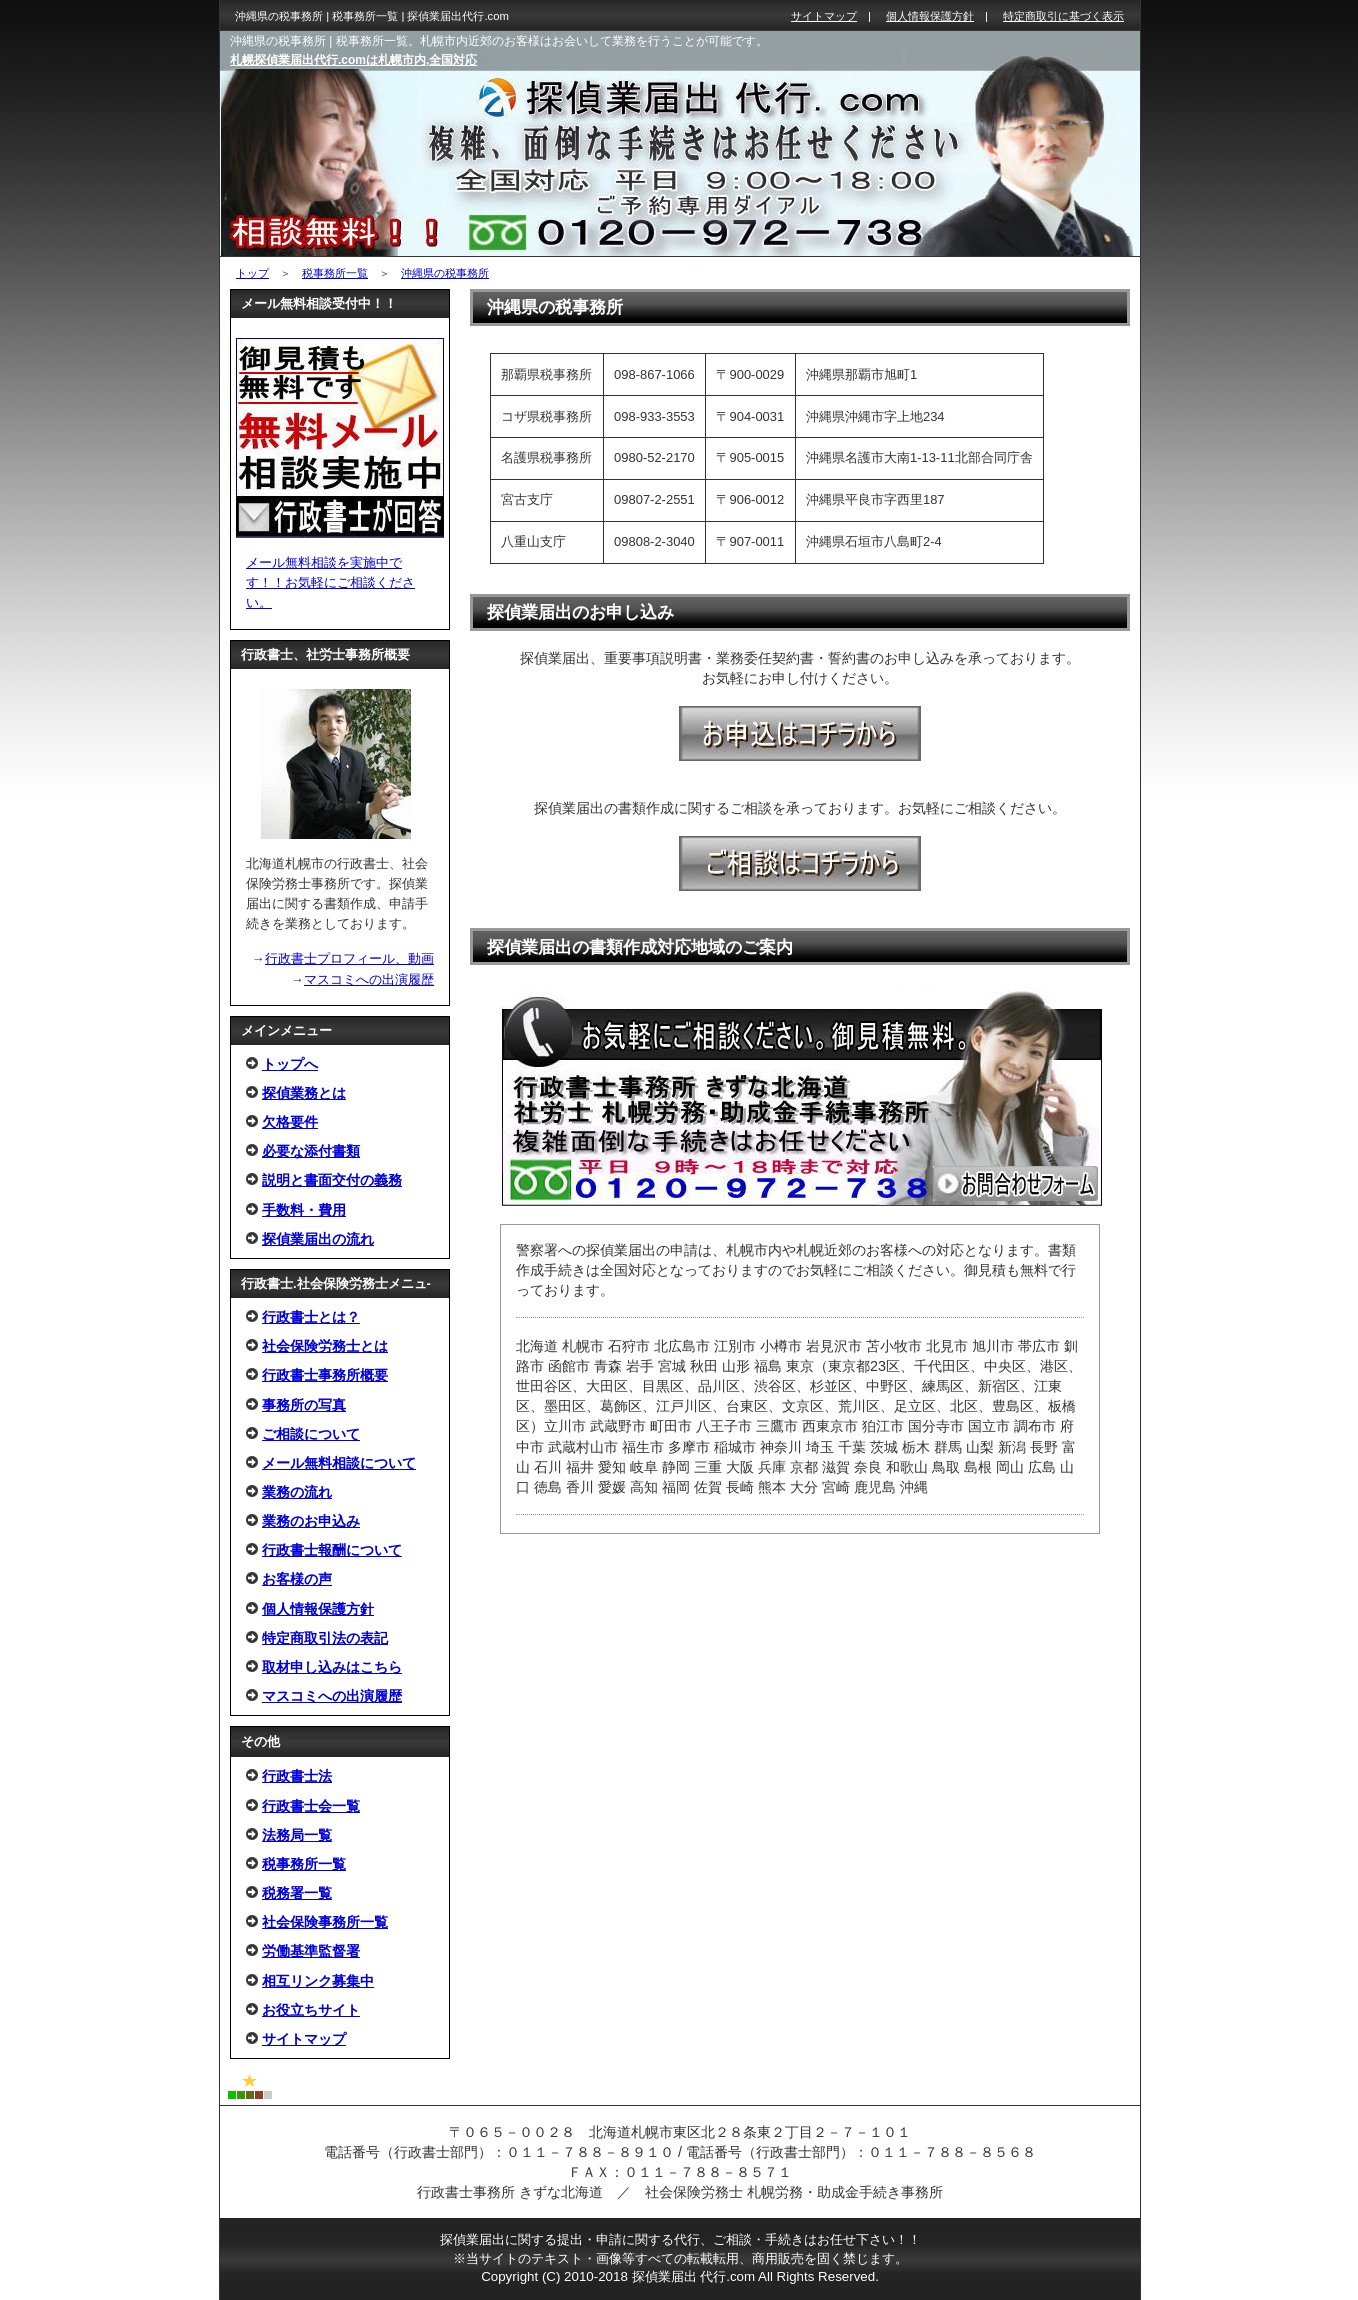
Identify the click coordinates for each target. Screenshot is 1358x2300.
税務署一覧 (297, 1893)
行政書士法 (297, 1776)
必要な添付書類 (311, 1151)
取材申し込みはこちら (332, 1667)
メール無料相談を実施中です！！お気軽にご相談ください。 (330, 582)
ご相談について (311, 1434)
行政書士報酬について (332, 1550)
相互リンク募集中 (318, 1981)
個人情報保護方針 (318, 1609)
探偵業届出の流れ (318, 1239)
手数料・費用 (304, 1210)
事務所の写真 (304, 1405)
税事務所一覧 (335, 273)
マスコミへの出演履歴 (369, 979)
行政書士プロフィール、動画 (349, 958)
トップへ (290, 1064)
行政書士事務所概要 (325, 1375)
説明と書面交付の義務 (332, 1180)
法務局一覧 (297, 1835)
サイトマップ (304, 2039)
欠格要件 (290, 1122)
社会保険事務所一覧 (325, 1922)
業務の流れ (297, 1492)
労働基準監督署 (311, 1951)
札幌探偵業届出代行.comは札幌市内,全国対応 (353, 60)
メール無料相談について (339, 1463)
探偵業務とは (304, 1093)
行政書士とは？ (311, 1317)
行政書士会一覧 (311, 1806)
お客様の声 (297, 1579)
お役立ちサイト (311, 2010)
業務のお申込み (311, 1521)
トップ (252, 273)
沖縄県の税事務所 (445, 273)
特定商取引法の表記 (325, 1638)
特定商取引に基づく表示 (1063, 16)
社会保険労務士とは (325, 1346)
